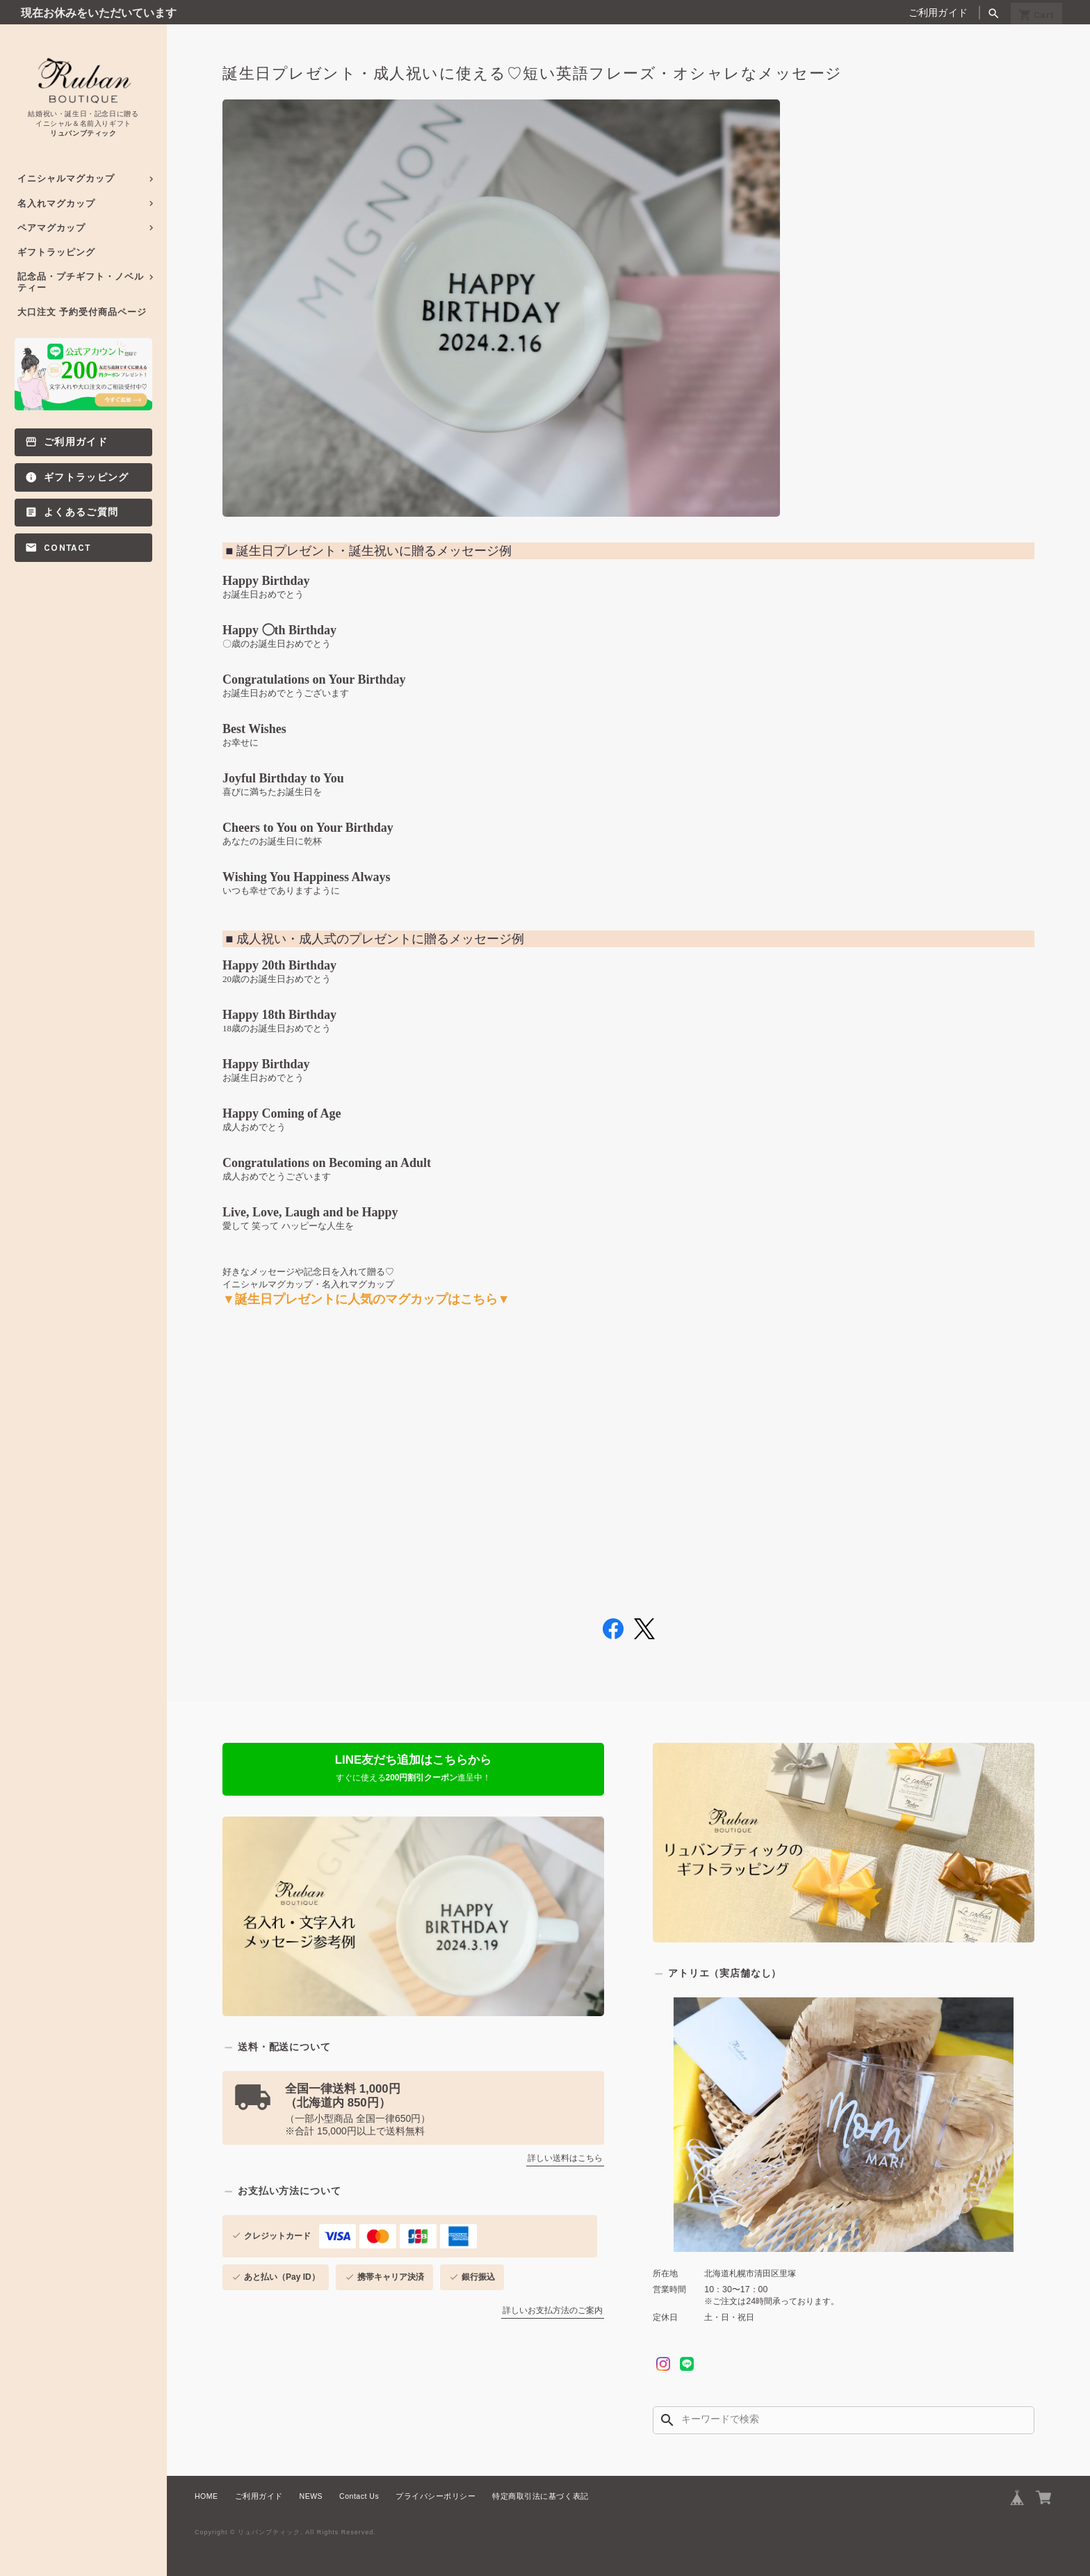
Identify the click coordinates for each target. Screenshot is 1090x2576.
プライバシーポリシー (435, 2486)
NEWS (311, 2486)
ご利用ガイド (938, 13)
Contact (67, 547)
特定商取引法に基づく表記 (540, 2486)
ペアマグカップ (51, 228)
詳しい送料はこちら (565, 2149)
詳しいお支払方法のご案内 (553, 2301)
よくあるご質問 (81, 512)
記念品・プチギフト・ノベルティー (80, 281)
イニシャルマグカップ (66, 178)
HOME (206, 2486)
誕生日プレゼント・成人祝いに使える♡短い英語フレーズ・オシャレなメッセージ (532, 74)
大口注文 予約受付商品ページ (82, 312)
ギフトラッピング (56, 252)
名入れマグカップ (56, 203)
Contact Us (359, 2486)
